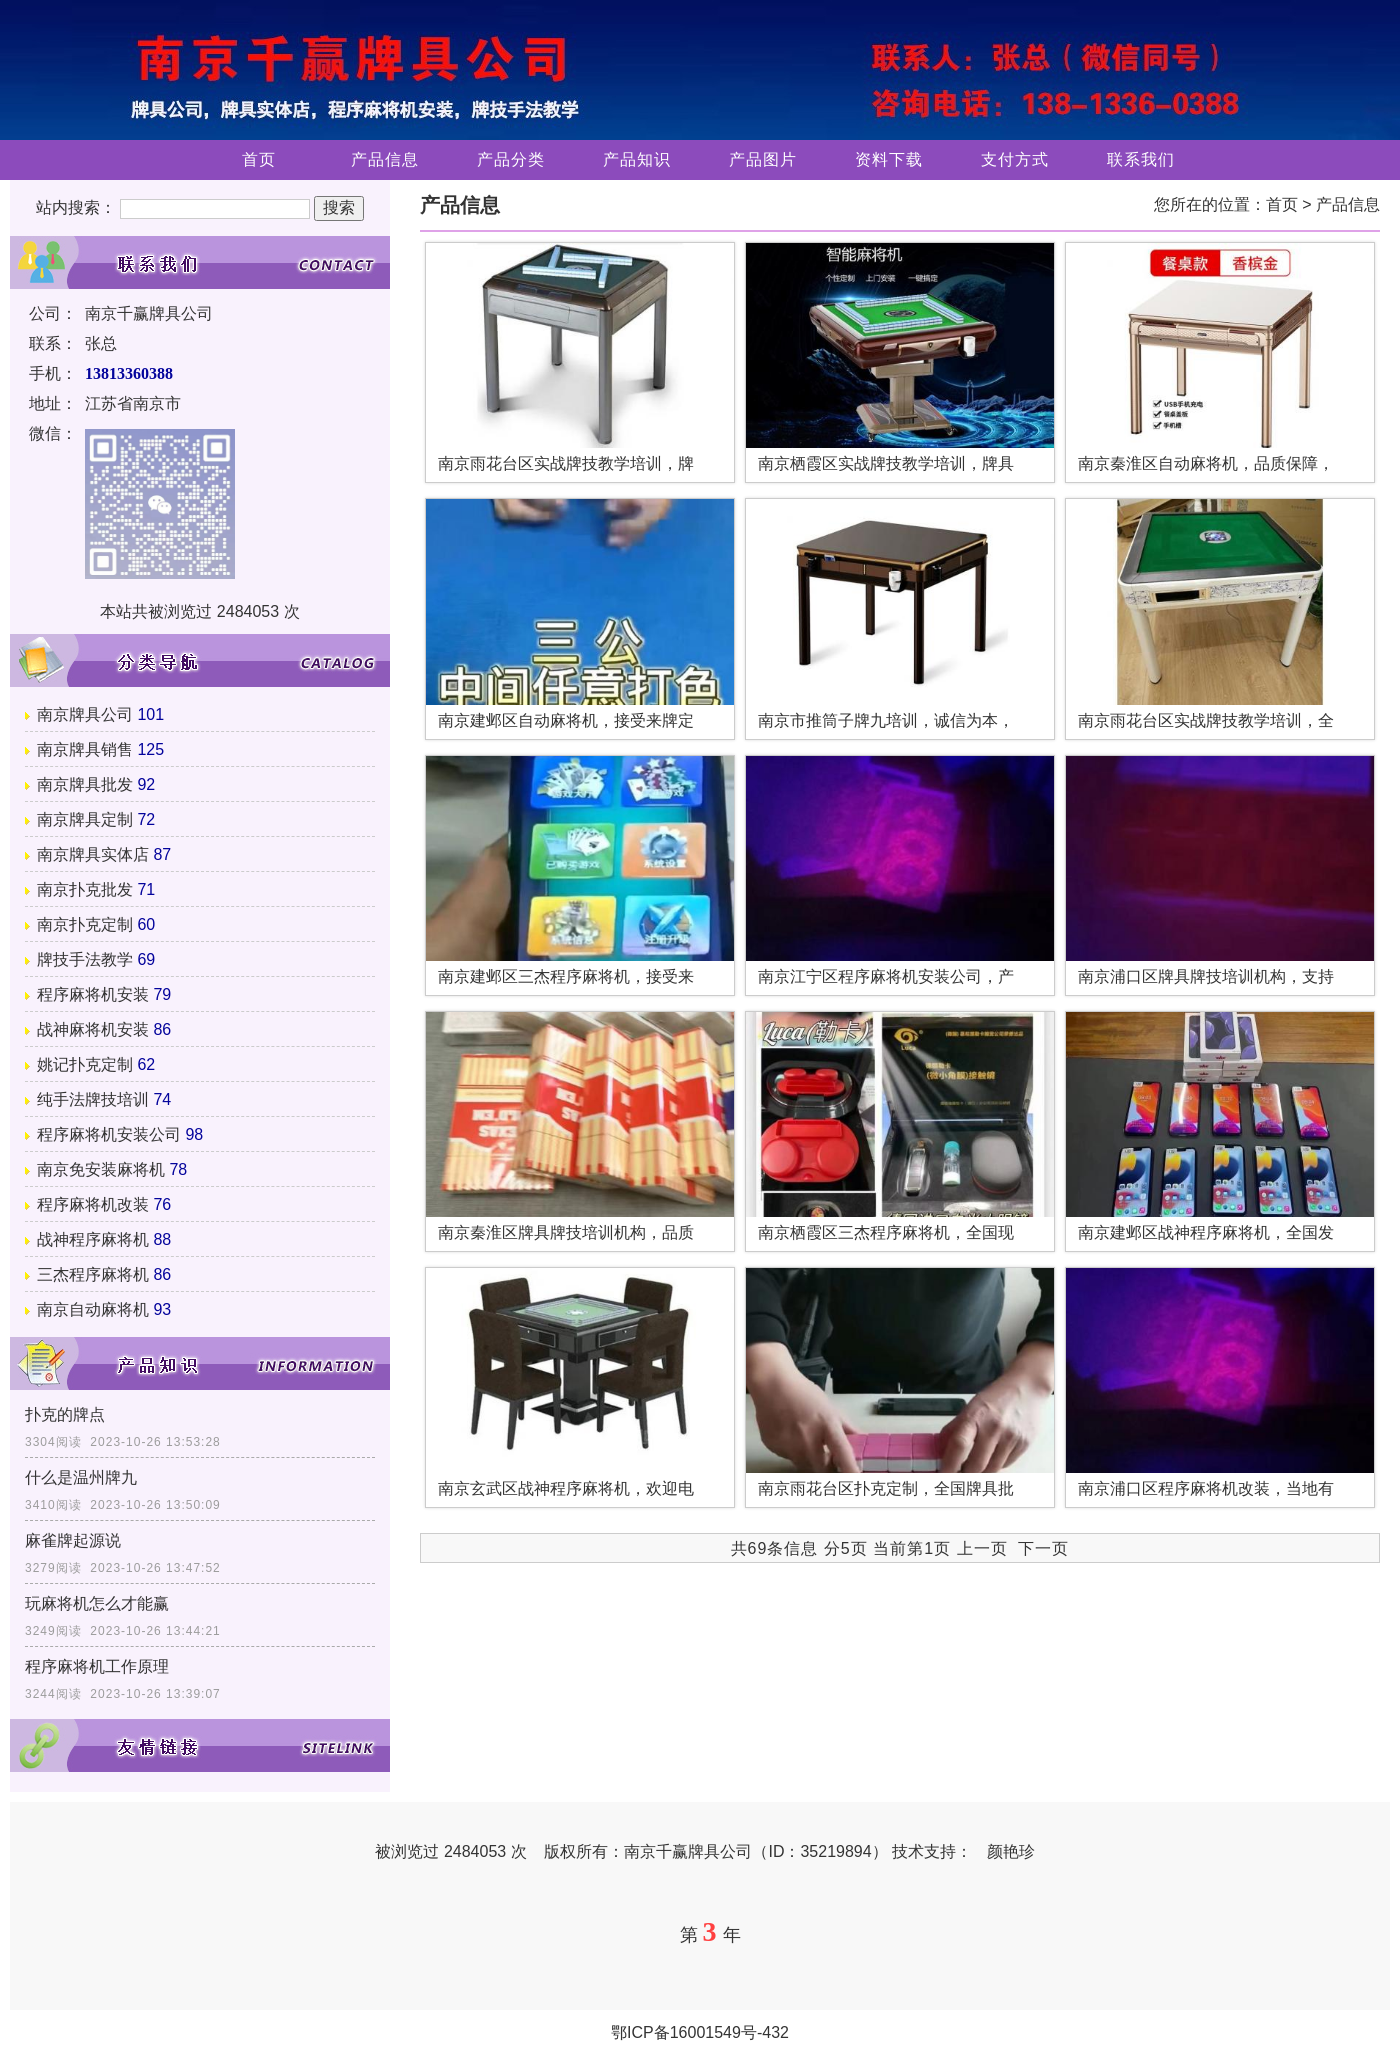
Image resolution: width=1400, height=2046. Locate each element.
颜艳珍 (1011, 1851)
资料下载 (889, 159)
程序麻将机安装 (93, 994)
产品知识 (637, 159)
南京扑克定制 (85, 924)
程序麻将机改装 (93, 1204)
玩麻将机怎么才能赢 (97, 1603)
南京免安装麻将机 (101, 1169)
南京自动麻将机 (93, 1309)
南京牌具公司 (85, 714)
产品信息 (385, 159)
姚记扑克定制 (85, 1064)
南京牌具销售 (85, 749)
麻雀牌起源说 (73, 1540)
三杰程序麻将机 (93, 1274)
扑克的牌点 (65, 1414)
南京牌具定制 (85, 819)
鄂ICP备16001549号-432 (700, 2032)
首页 (259, 159)
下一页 (1043, 1548)
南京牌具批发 (85, 784)
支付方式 (1015, 159)
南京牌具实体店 (93, 854)
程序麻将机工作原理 (97, 1666)
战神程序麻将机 (93, 1239)
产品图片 (763, 159)
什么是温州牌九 (81, 1477)
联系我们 (1141, 159)
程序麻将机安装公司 (109, 1134)
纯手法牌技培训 (93, 1099)
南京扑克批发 (85, 889)
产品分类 (511, 159)
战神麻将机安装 (93, 1029)
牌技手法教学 (85, 959)
